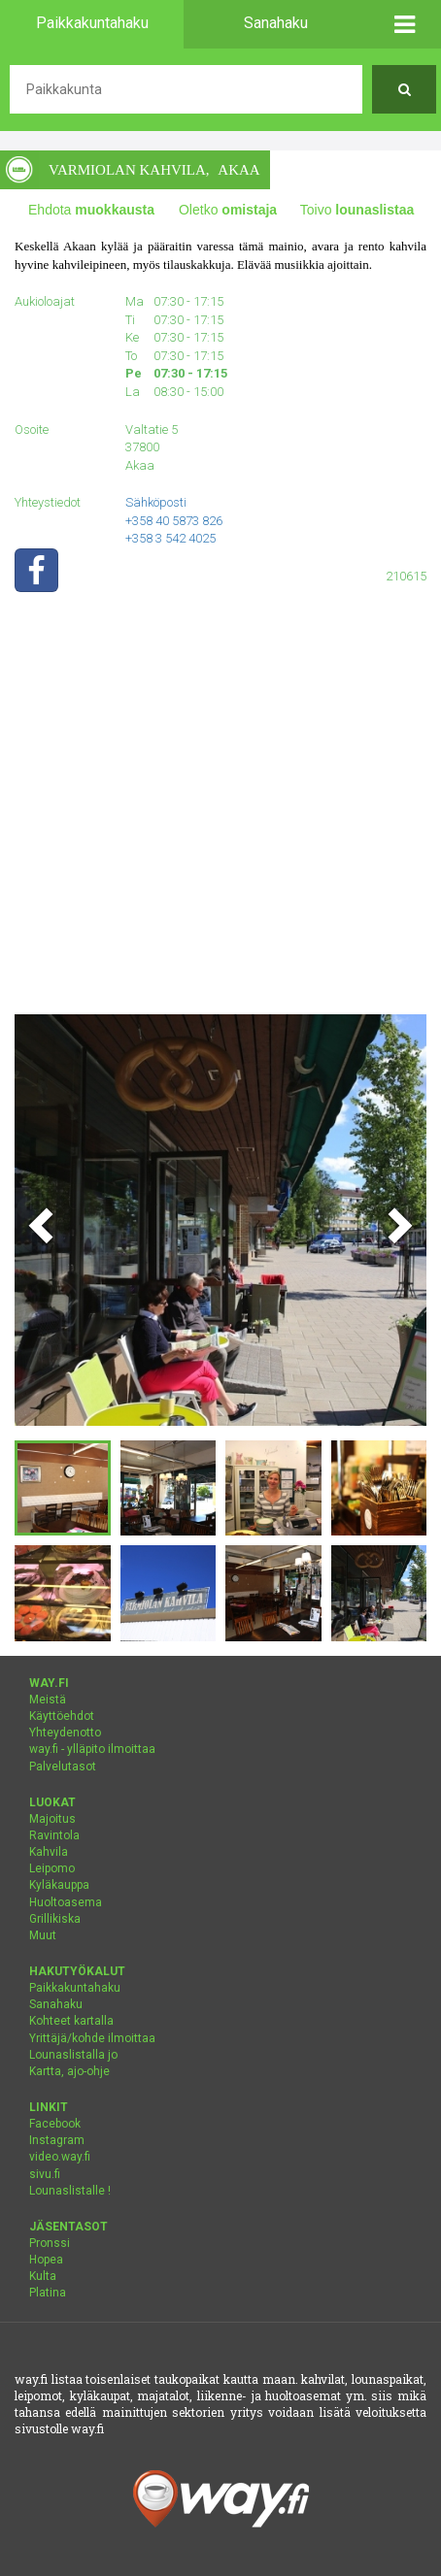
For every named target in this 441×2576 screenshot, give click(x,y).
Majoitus (52, 1819)
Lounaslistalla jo (73, 2055)
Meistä (47, 1699)
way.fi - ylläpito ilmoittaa (92, 1749)
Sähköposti (156, 502)
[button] (404, 24)
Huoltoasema (65, 1902)
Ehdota (91, 209)
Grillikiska (55, 1919)
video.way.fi (59, 2156)
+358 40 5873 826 (173, 520)
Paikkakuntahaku (74, 1988)
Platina (47, 2292)
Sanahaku (56, 2004)
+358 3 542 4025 (170, 538)
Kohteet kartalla (71, 2021)
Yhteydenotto (65, 1732)
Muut (42, 1935)
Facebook (55, 2123)
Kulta (42, 2276)
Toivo (357, 209)
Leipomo (52, 1868)
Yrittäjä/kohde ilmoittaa (92, 2038)
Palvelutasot (62, 1766)
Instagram (57, 2140)
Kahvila (48, 1852)
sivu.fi (44, 2174)
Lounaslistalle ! (70, 2190)
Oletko (228, 209)
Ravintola (54, 1835)
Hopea (46, 2259)
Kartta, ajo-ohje (69, 2071)
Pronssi (49, 2243)
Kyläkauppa (59, 1885)
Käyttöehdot (61, 1716)
